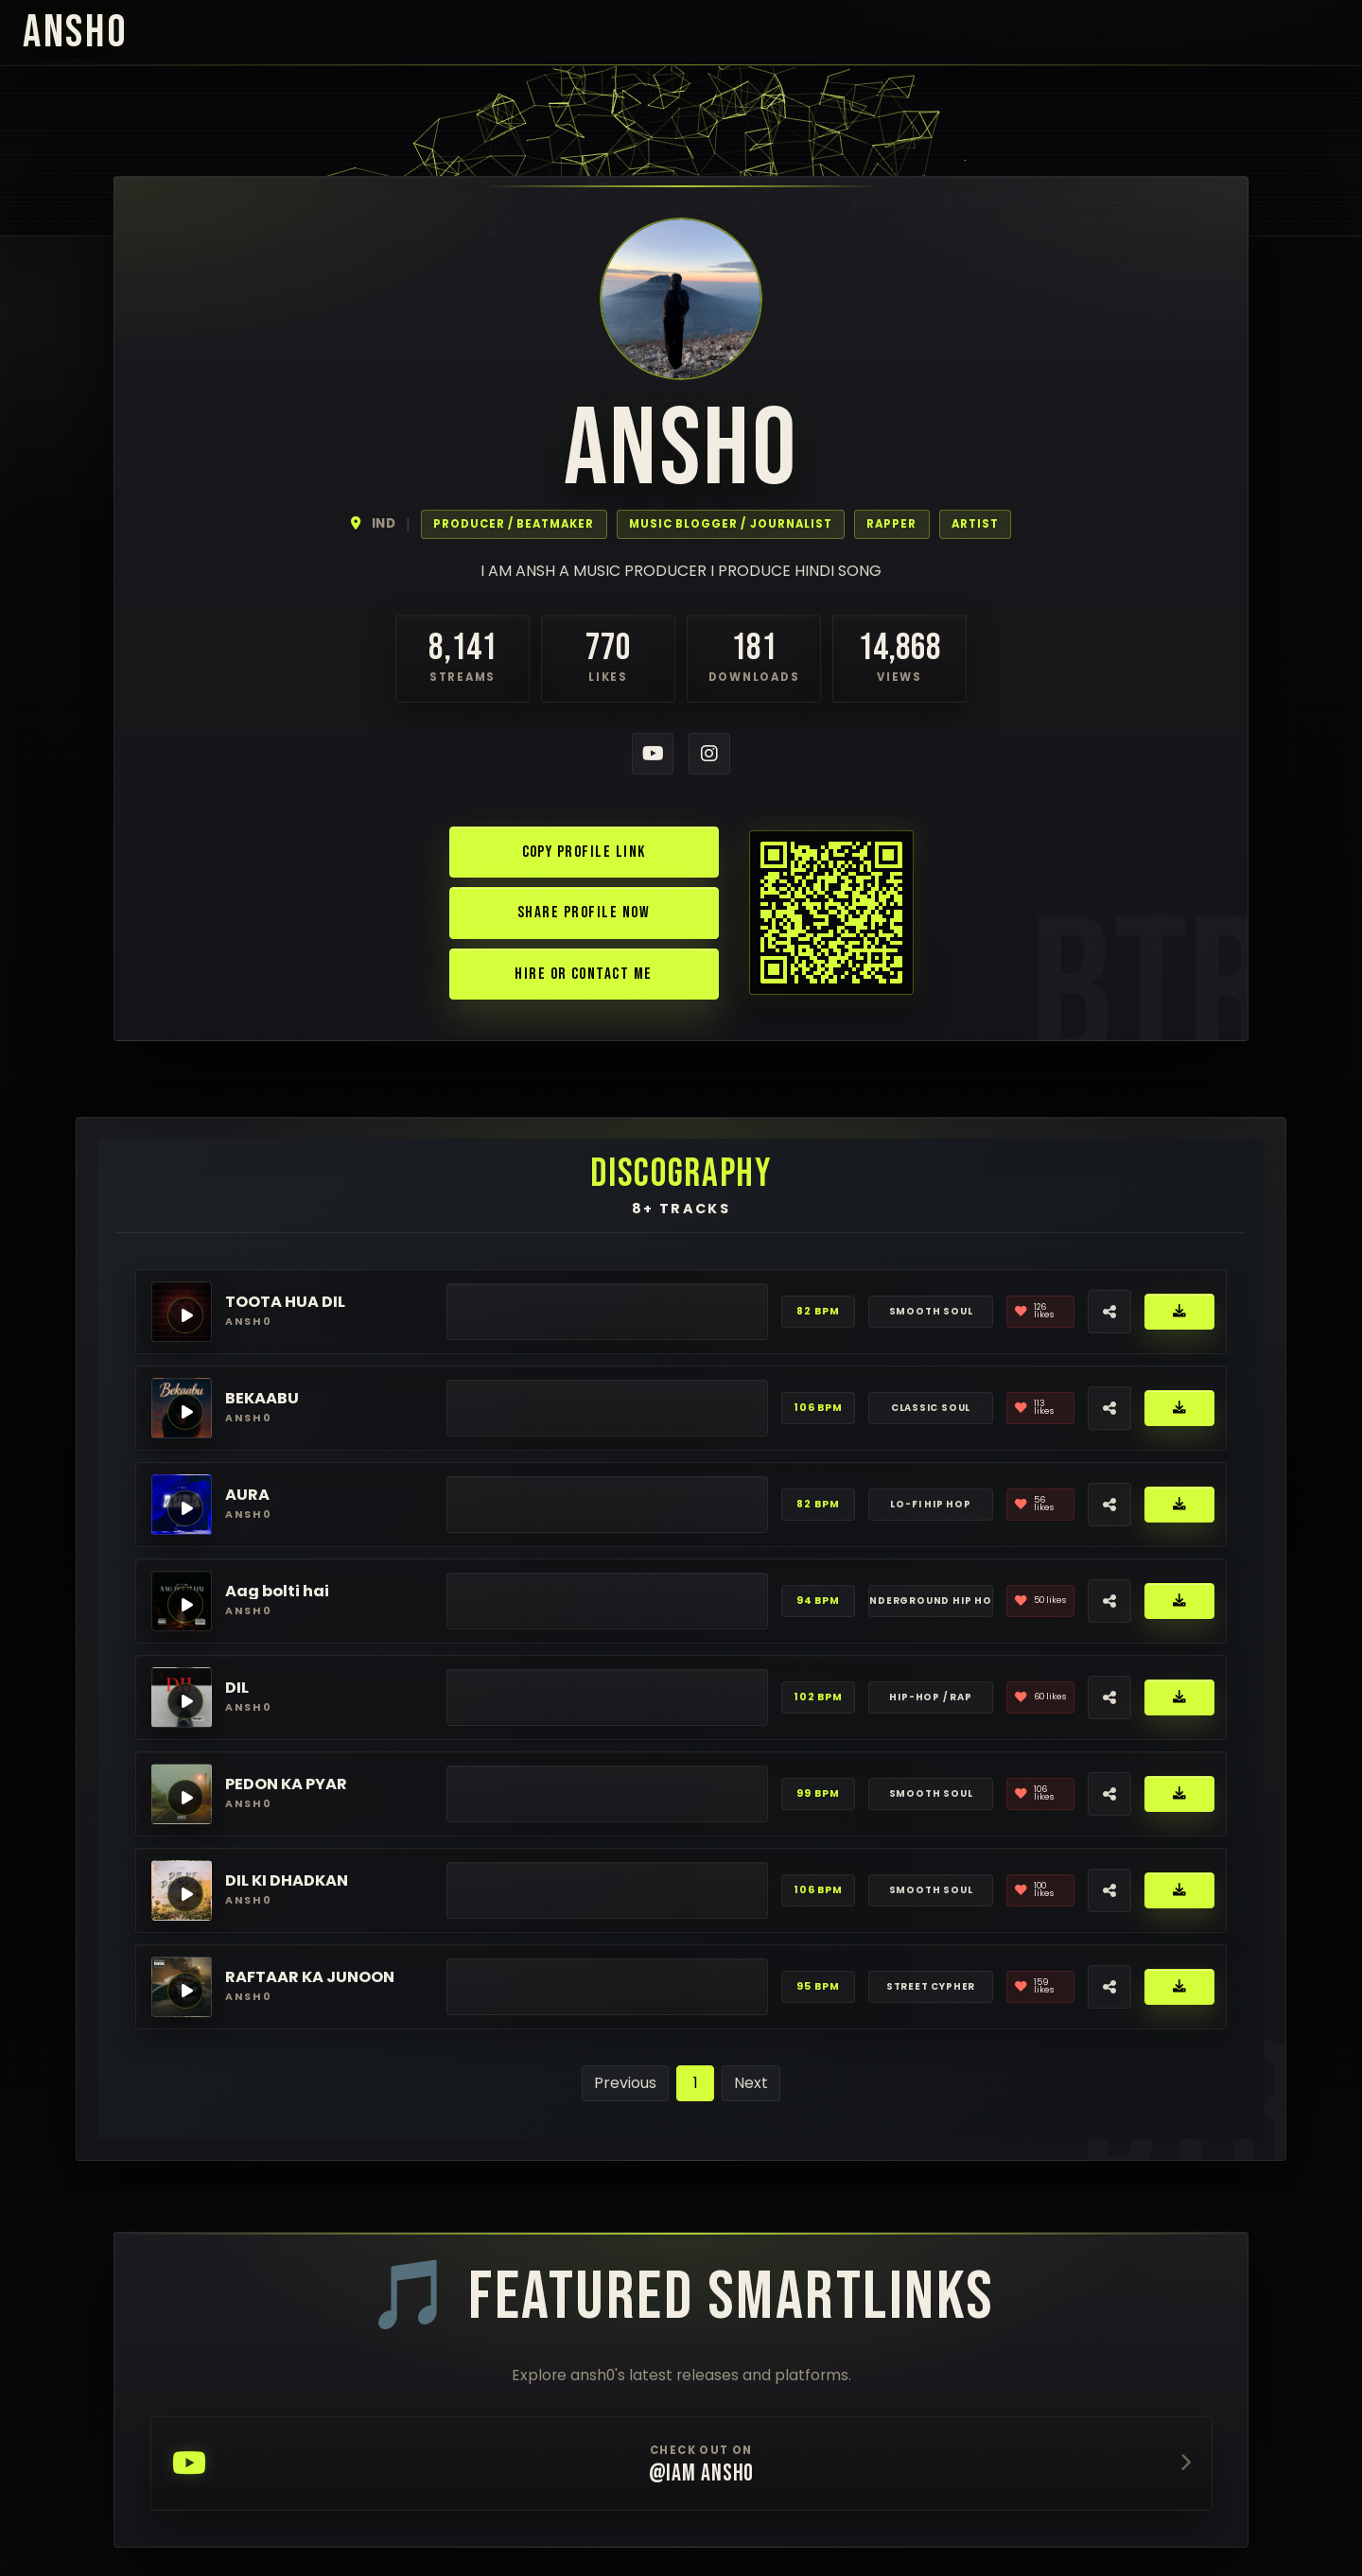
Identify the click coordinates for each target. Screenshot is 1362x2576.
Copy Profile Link (584, 852)
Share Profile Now (583, 912)
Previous (625, 2083)
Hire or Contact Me (583, 973)
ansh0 (75, 33)
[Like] (1040, 1312)
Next (751, 2083)
